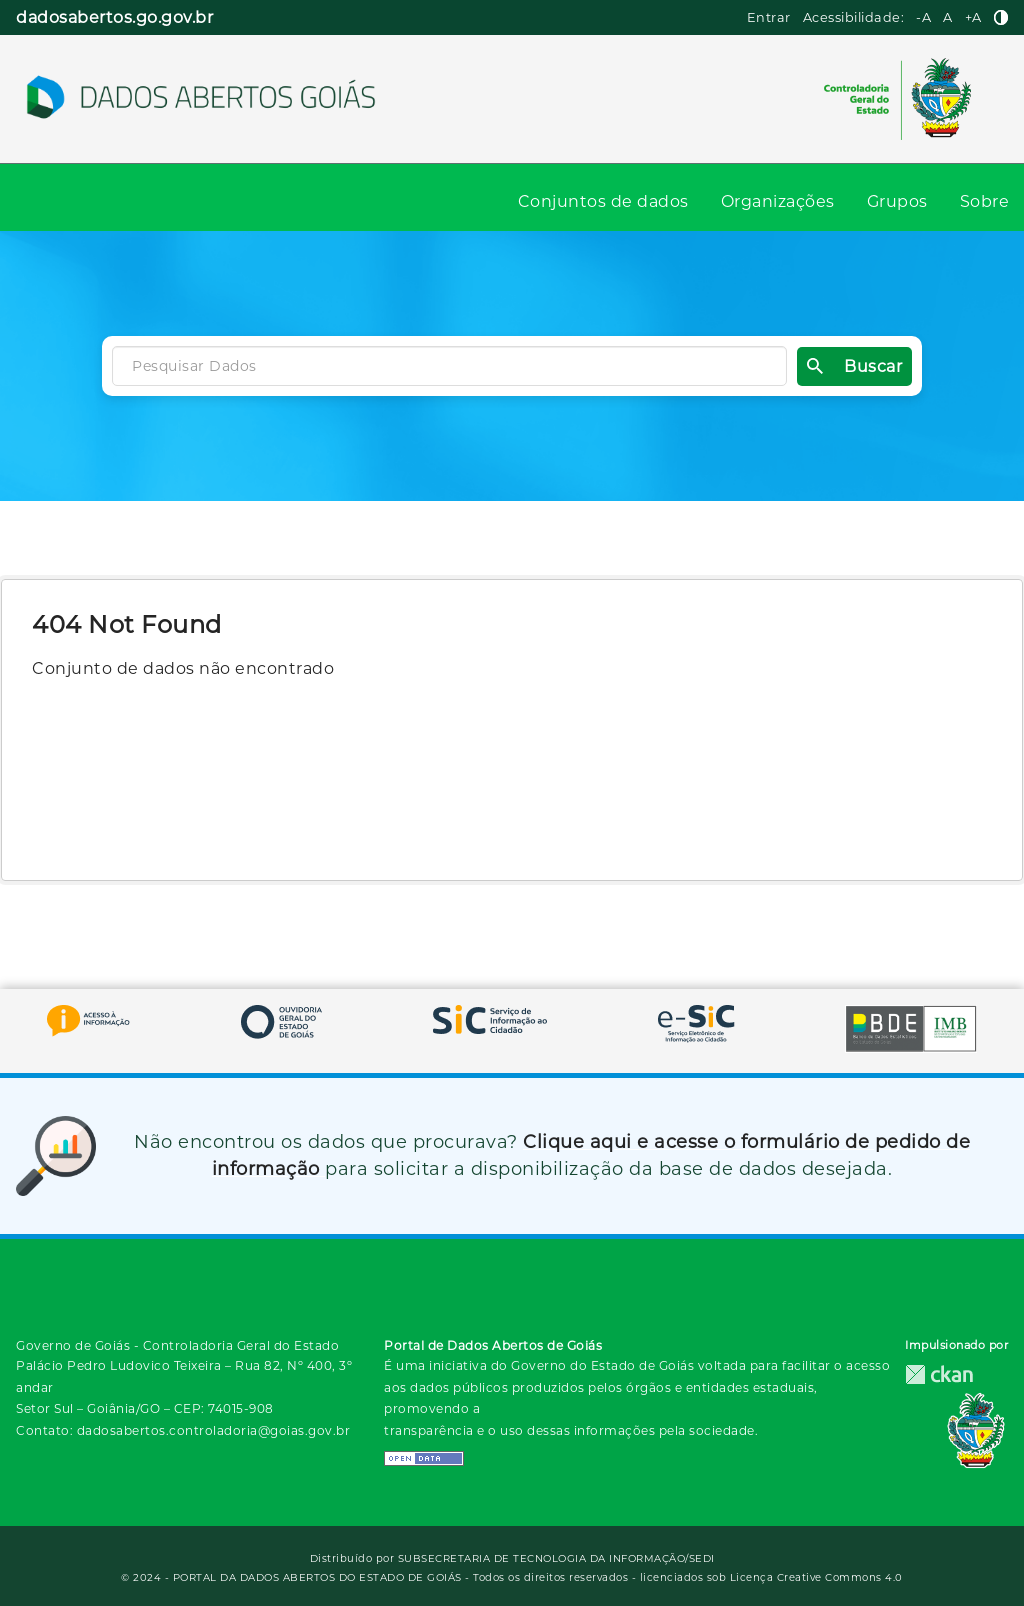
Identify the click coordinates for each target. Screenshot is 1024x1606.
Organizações (778, 201)
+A (973, 17)
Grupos (897, 201)
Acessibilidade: (854, 17)
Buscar (854, 366)
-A (923, 17)
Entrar (769, 17)
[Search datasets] (449, 366)
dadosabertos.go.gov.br (114, 17)
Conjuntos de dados (603, 201)
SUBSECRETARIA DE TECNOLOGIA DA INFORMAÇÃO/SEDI (556, 1558)
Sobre (985, 201)
